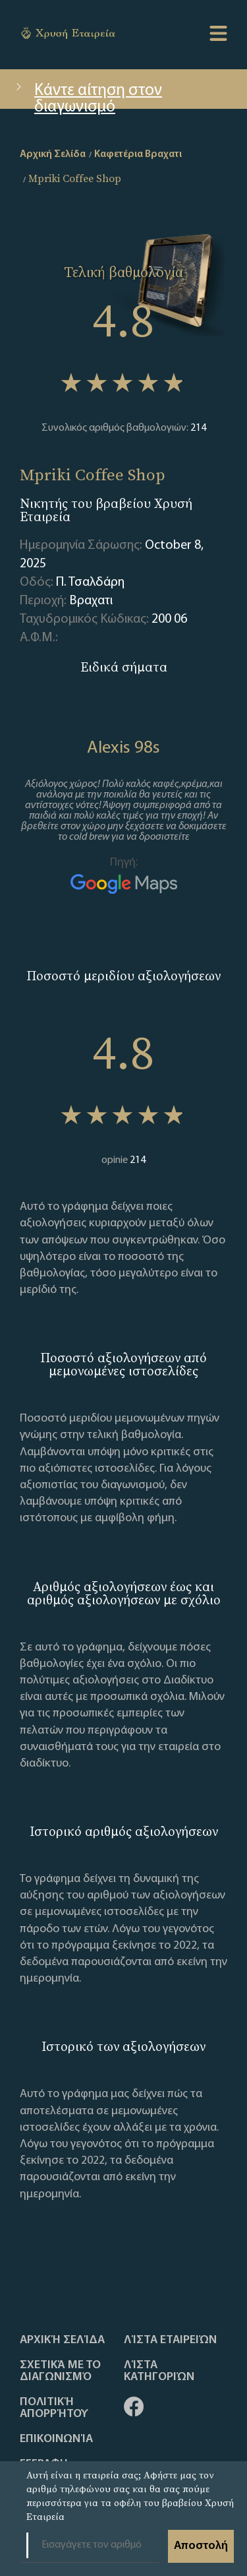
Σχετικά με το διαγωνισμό (60, 2371)
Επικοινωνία (56, 2439)
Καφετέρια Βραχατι (138, 154)
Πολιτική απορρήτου (54, 2408)
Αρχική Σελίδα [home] (53, 154)
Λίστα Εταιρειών (170, 2340)
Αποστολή (201, 2546)
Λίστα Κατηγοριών (159, 2371)
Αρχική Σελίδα (62, 2340)
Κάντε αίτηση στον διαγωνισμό (87, 95)
